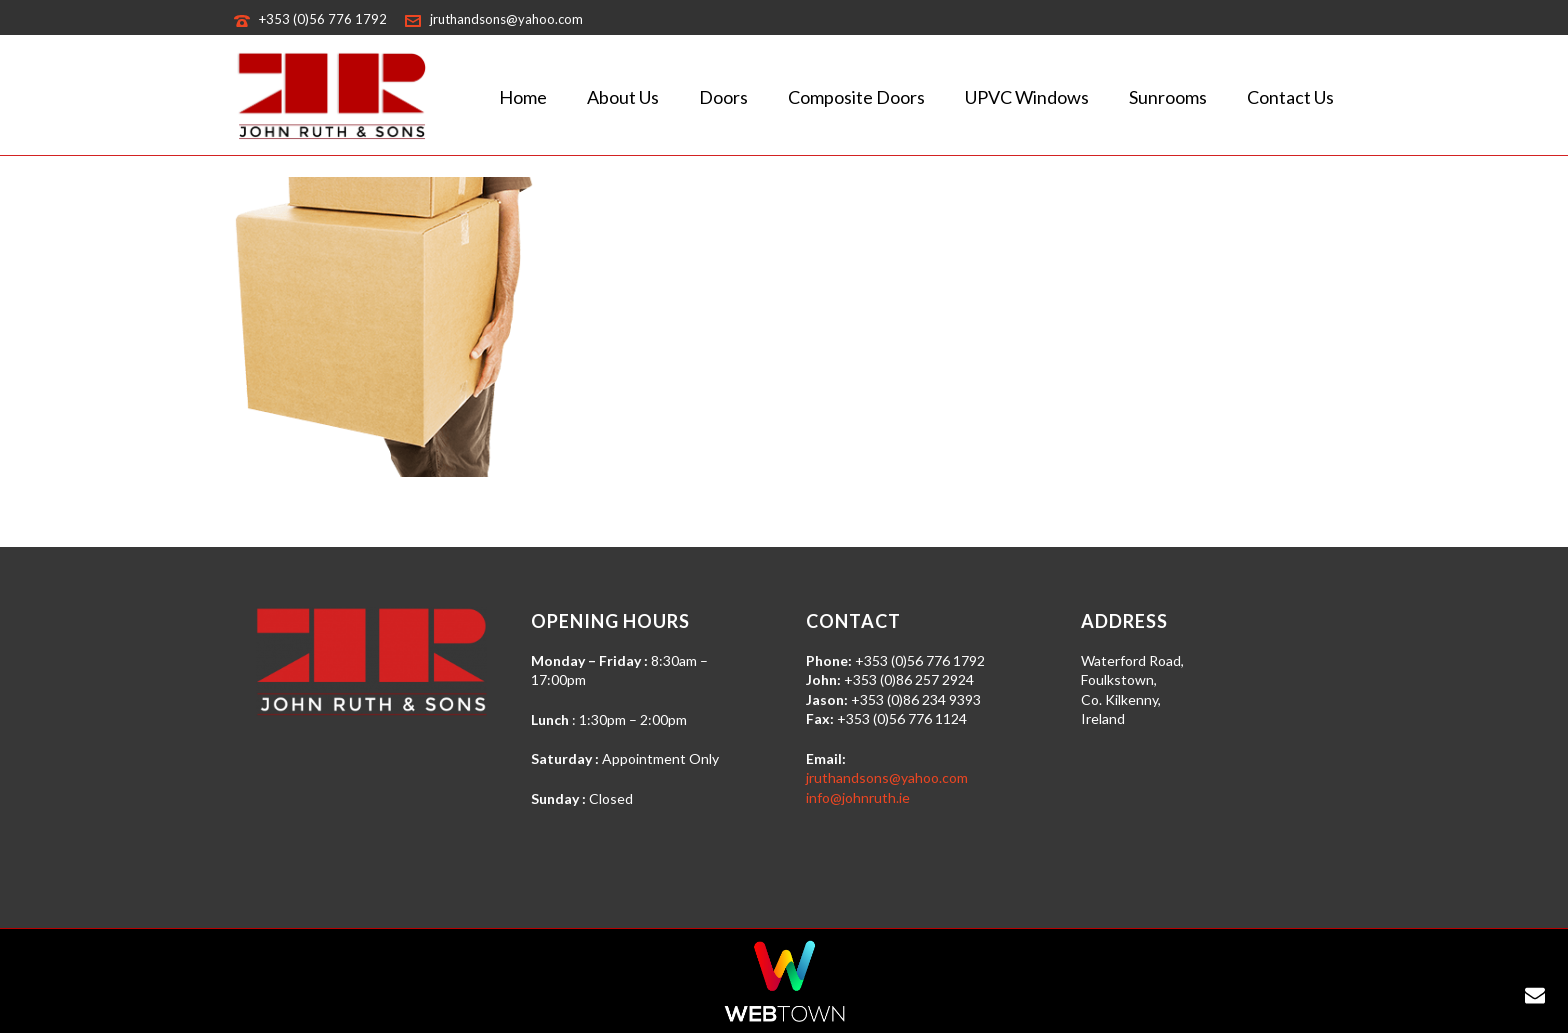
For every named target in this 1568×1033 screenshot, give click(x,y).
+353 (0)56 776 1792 (323, 19)
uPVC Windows (1027, 97)
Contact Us (1290, 97)
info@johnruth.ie (858, 797)
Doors (723, 97)
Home (523, 97)
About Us (623, 97)
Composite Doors (856, 97)
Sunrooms (1168, 97)
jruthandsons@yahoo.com (506, 19)
